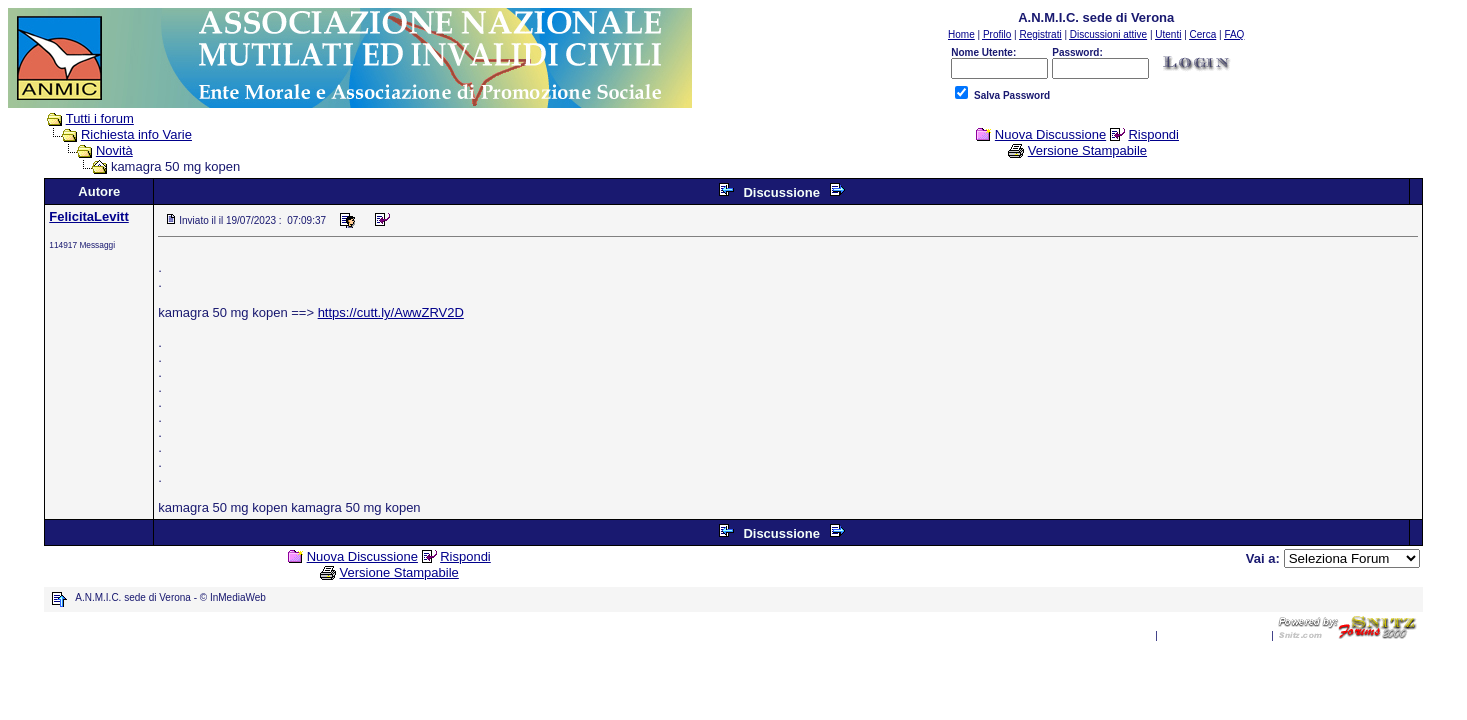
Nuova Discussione (1050, 134)
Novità (114, 150)
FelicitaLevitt (88, 216)
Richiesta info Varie (136, 134)
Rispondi (1153, 134)
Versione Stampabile (1087, 150)
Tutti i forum (100, 118)
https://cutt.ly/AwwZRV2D (391, 312)
